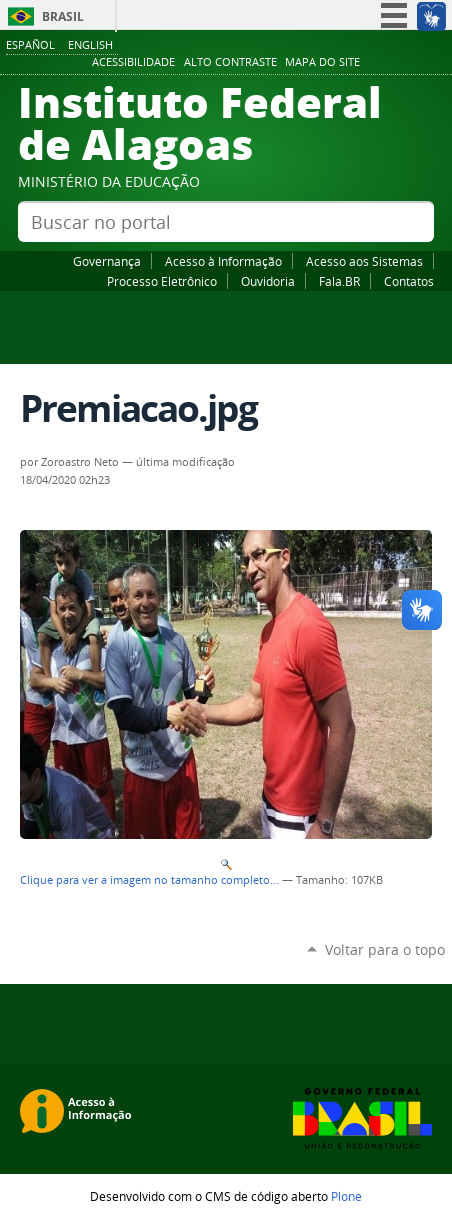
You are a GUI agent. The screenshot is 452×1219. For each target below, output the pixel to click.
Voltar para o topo (385, 949)
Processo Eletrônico (162, 281)
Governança (107, 261)
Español (30, 44)
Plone (346, 1196)
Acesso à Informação (223, 261)
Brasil (63, 16)
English (90, 44)
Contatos (409, 281)
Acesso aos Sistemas (364, 261)
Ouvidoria (268, 281)
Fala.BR (339, 281)
